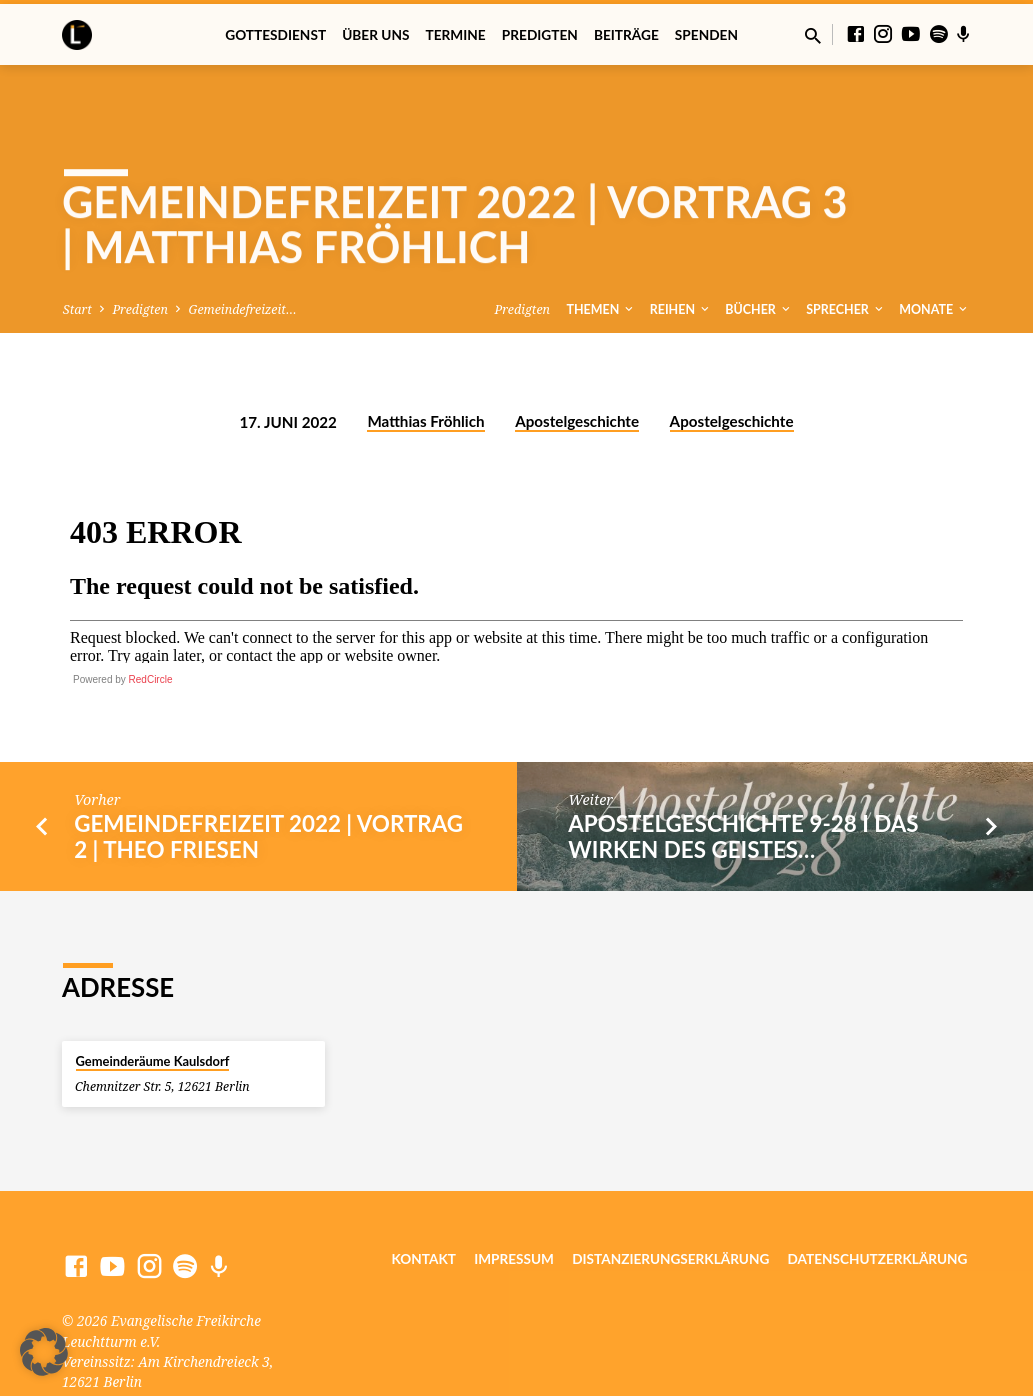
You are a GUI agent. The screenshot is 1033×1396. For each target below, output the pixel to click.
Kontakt (424, 1207)
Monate (934, 257)
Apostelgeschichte (577, 370)
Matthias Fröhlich (425, 370)
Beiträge (626, 35)
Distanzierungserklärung (670, 1207)
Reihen (681, 257)
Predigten (540, 35)
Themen (602, 257)
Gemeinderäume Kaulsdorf (153, 1009)
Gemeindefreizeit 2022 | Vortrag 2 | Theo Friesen (268, 784)
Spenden (706, 35)
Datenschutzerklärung (878, 1207)
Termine (456, 35)
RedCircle (151, 627)
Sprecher (846, 257)
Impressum (514, 1207)
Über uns (375, 35)
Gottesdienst (275, 35)
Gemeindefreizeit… (243, 257)
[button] (44, 1352)
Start (77, 257)
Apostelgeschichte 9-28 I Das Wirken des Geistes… (743, 784)
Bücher (759, 257)
